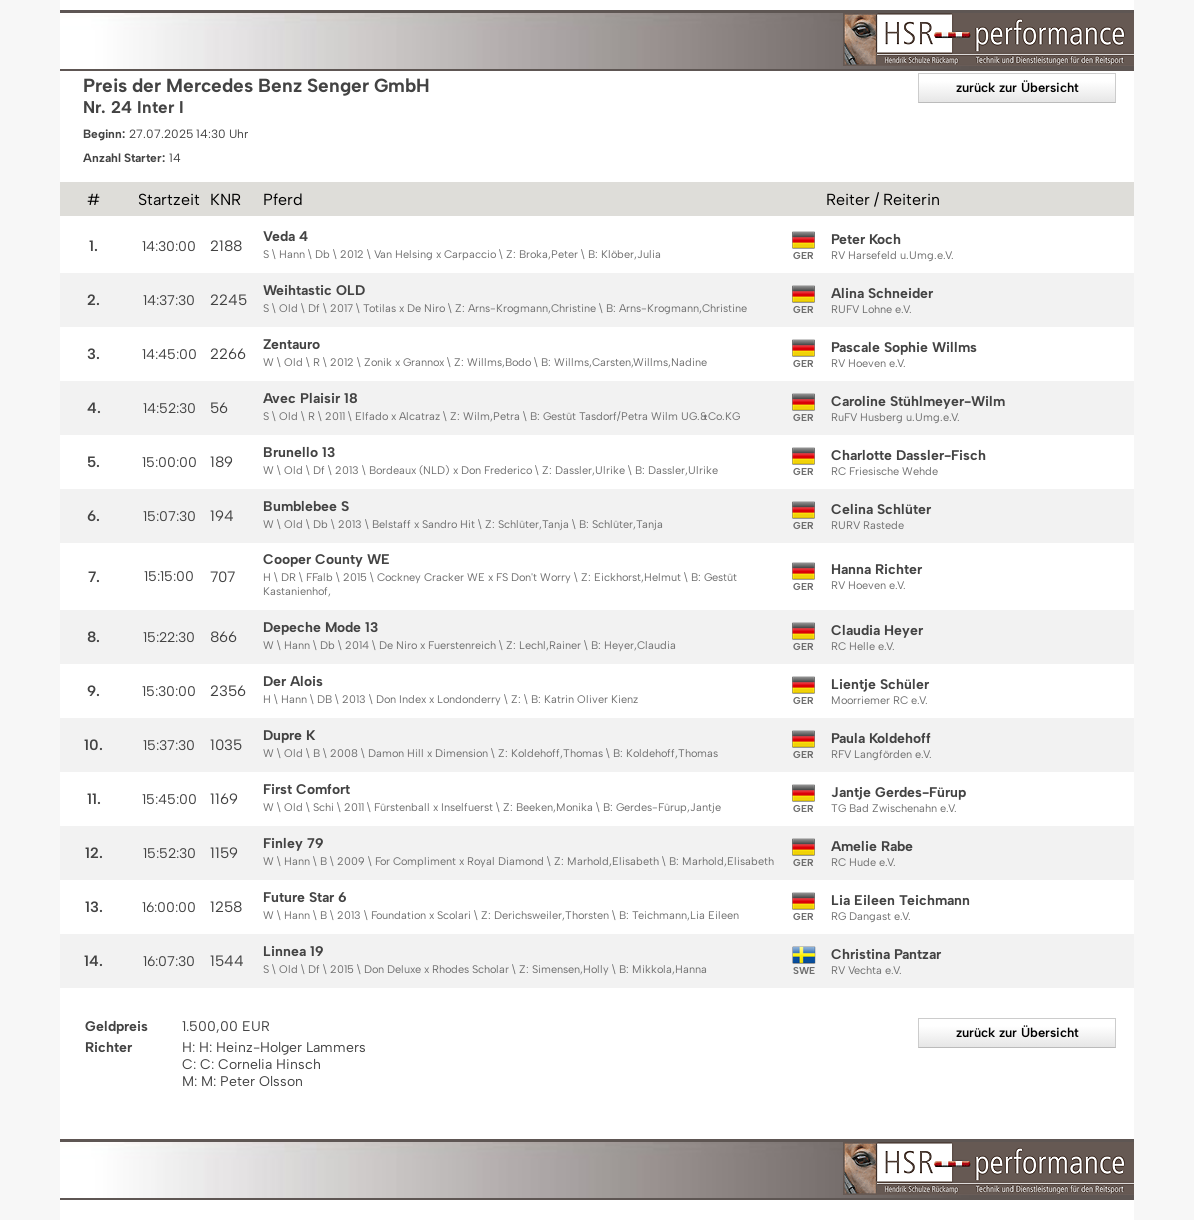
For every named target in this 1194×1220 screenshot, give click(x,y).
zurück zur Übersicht (1017, 87)
